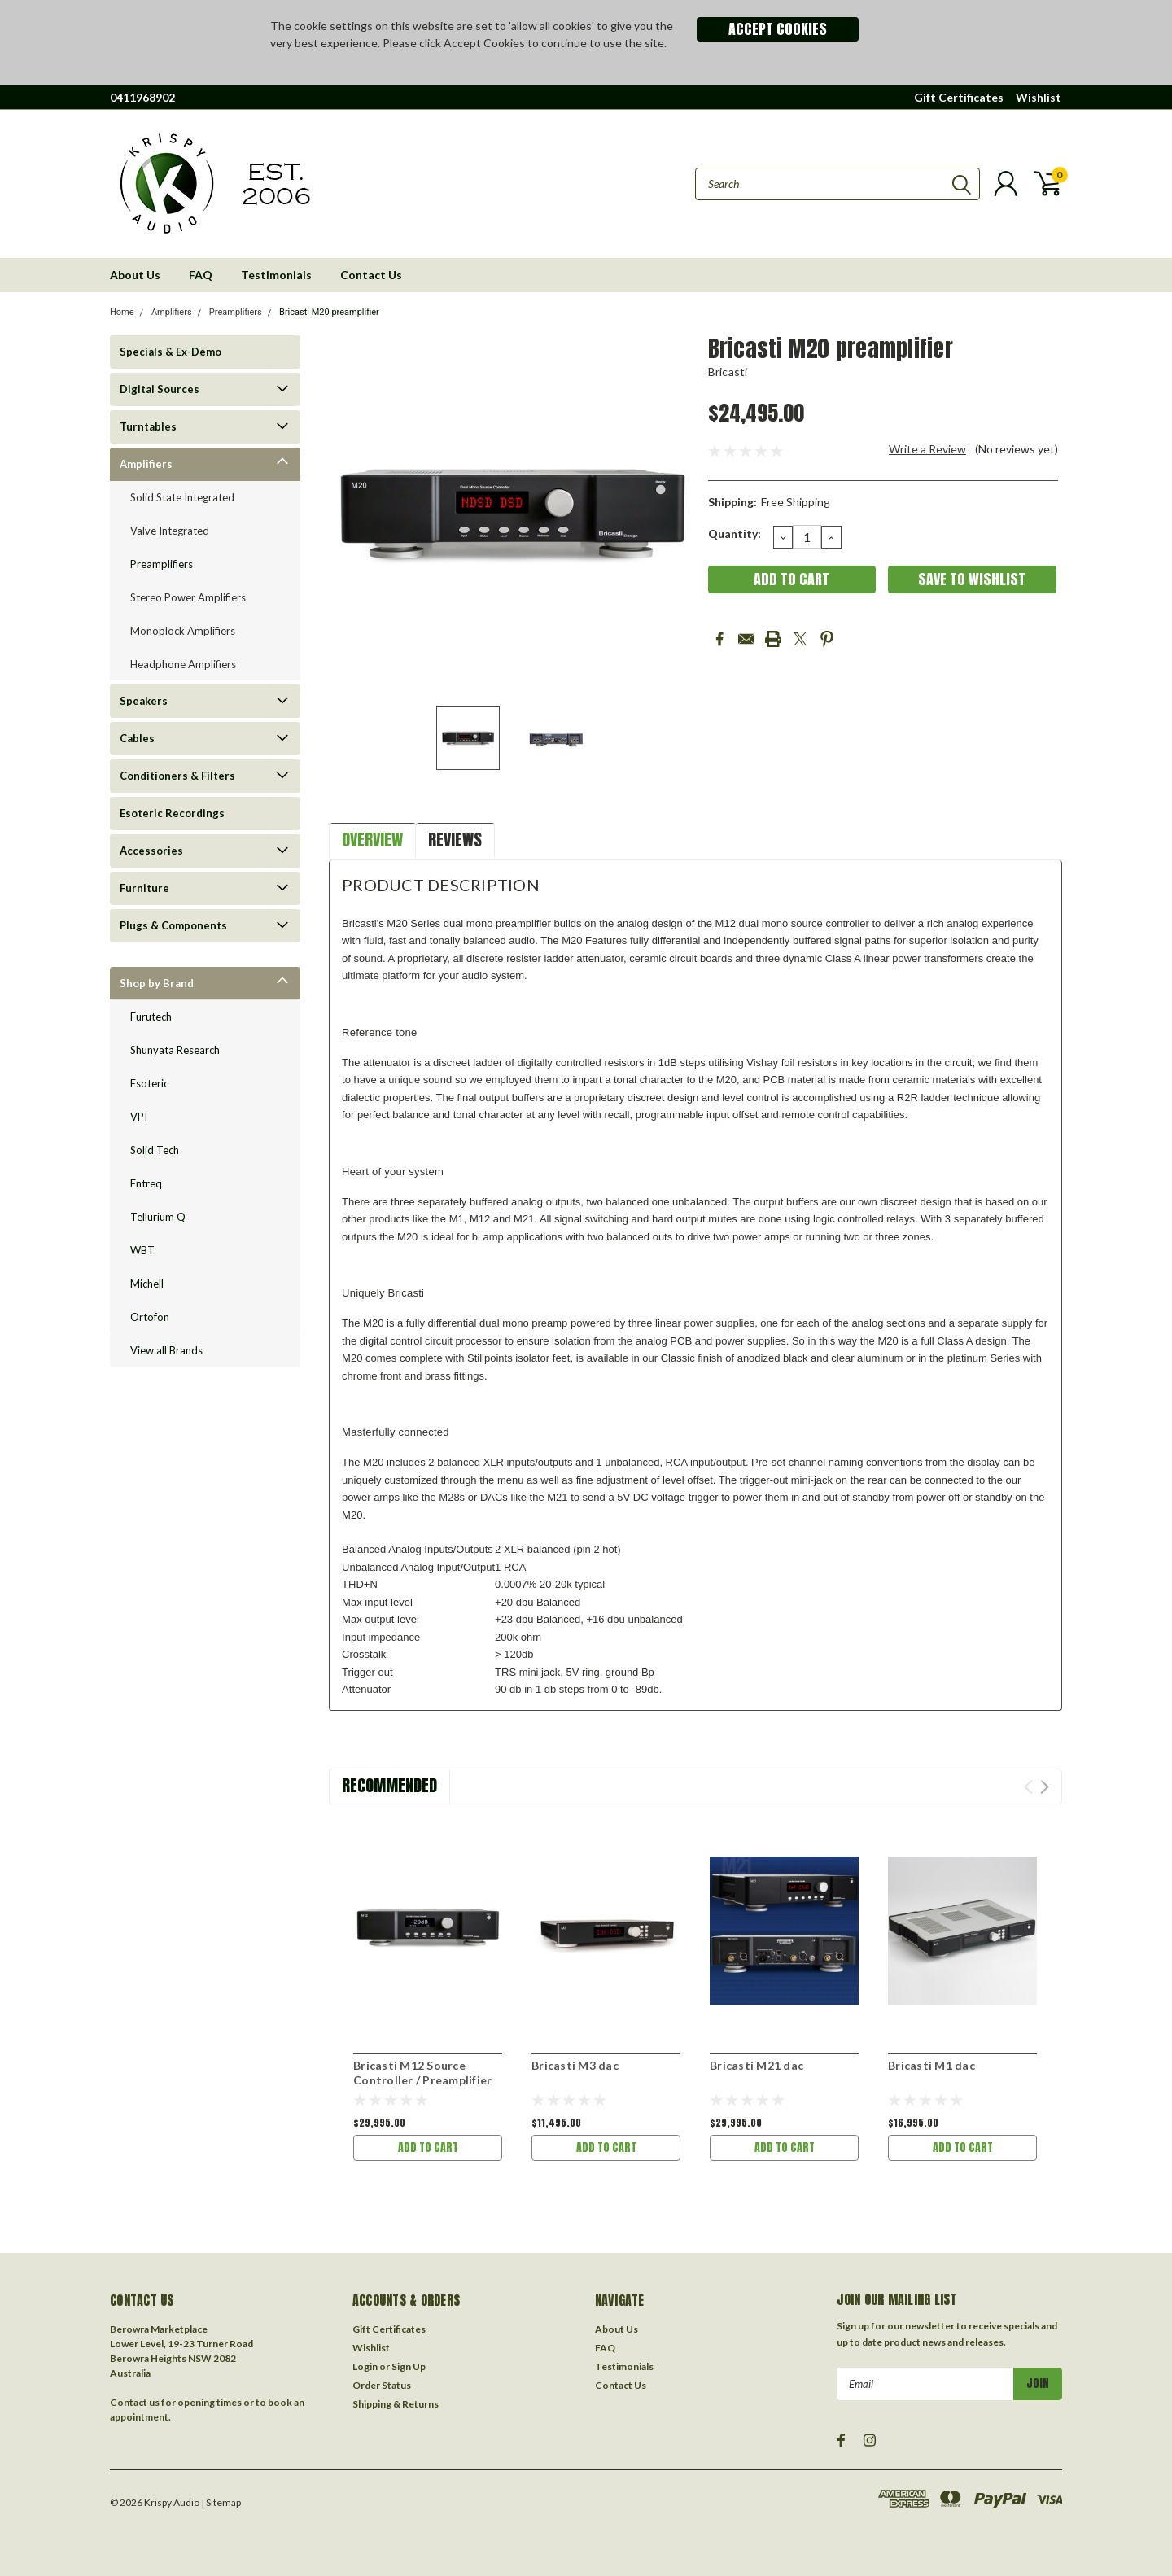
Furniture (144, 887)
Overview (372, 839)
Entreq (146, 1183)
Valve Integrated (169, 530)
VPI (138, 1116)
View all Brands (166, 1350)
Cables (137, 738)
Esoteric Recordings (172, 813)
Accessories (151, 850)
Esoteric (149, 1083)
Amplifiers (171, 312)
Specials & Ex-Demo (170, 351)
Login (365, 2366)
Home (122, 312)
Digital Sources (159, 389)
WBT (142, 1250)
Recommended (389, 1785)
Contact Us (371, 275)
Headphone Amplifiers (183, 664)
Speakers (144, 700)
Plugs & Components (173, 925)
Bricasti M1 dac (931, 2065)
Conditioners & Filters (177, 775)
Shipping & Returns (395, 2404)
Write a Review (927, 449)
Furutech (151, 1016)
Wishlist (1038, 97)
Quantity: (734, 533)
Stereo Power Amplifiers (188, 597)
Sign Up (408, 2366)
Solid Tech (154, 1150)
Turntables (148, 426)
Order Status (381, 2385)
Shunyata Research (175, 1049)
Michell (147, 1283)
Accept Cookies (777, 29)
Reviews (455, 839)
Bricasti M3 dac (575, 2065)
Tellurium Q (158, 1216)
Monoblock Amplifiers (182, 630)
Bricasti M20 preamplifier (329, 312)
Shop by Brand (157, 983)
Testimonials (276, 275)
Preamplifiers (235, 312)
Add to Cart (428, 2147)
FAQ (200, 275)
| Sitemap (221, 2502)
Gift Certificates (959, 97)
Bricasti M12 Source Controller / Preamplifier (422, 2072)
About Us (135, 275)
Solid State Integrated (182, 497)
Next (1044, 1787)
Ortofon (149, 1316)
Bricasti (728, 371)
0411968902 (142, 97)
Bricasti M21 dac (756, 2065)
